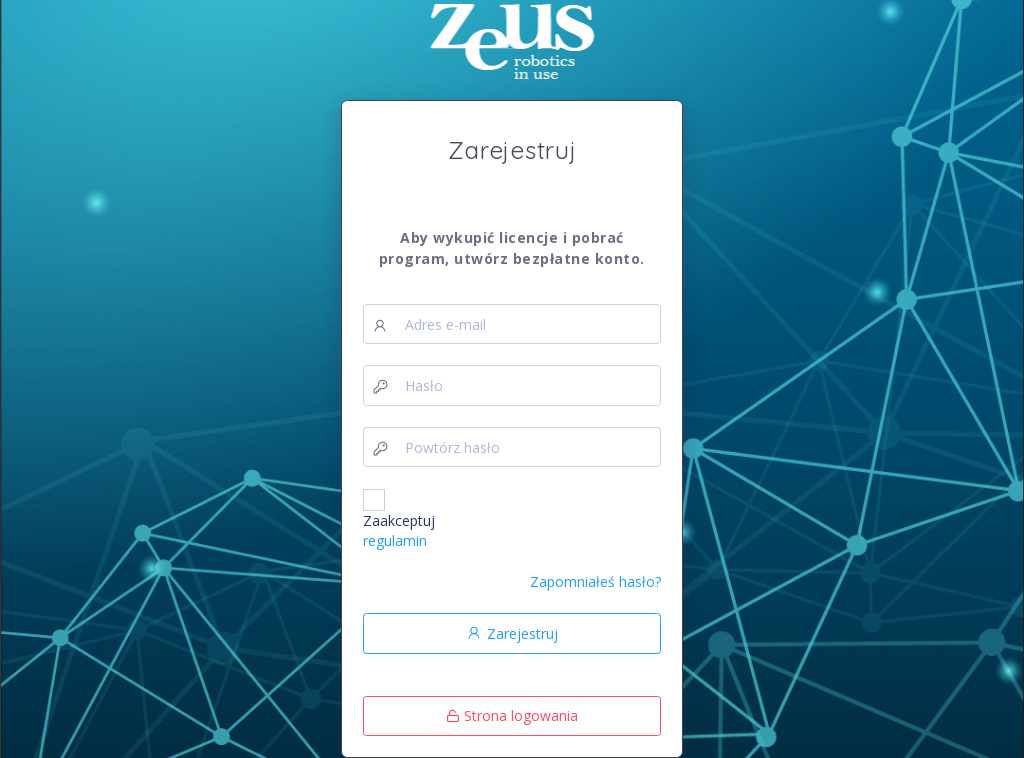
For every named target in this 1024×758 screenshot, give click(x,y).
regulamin (395, 540)
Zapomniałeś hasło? (595, 581)
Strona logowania (512, 715)
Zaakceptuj (399, 530)
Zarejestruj (512, 633)
